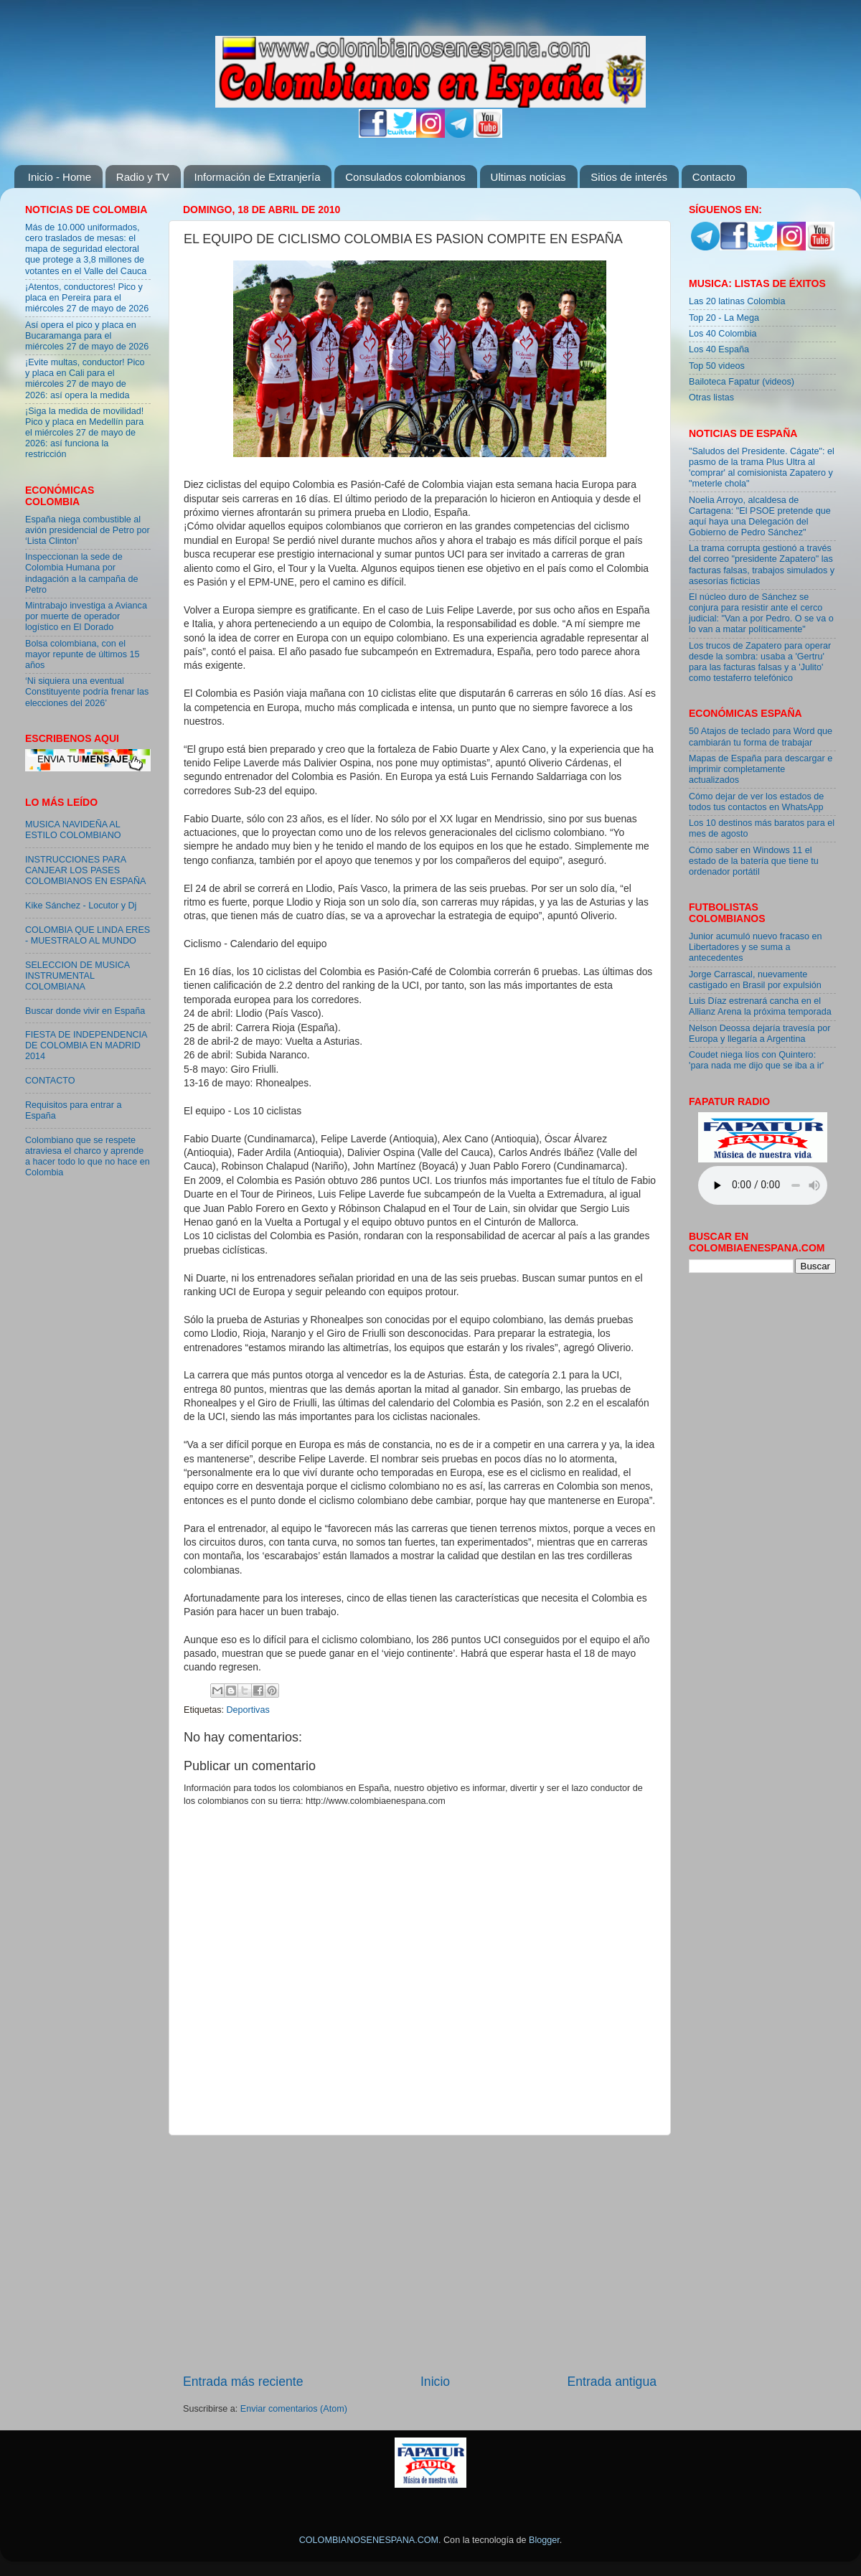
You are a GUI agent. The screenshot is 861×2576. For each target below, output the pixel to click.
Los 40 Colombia (723, 334)
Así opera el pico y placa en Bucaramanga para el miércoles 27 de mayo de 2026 (87, 336)
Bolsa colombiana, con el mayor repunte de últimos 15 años (82, 654)
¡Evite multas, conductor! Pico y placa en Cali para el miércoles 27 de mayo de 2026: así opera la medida (85, 378)
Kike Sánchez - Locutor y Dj (80, 906)
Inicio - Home (59, 177)
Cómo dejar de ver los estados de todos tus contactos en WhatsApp (756, 801)
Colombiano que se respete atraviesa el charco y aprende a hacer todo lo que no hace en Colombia (87, 1156)
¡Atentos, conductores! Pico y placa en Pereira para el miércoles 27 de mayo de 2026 (87, 298)
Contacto (713, 177)
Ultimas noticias (528, 177)
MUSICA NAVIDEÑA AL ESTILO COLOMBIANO (73, 829)
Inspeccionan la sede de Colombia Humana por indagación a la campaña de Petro (81, 573)
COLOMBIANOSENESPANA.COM (368, 2540)
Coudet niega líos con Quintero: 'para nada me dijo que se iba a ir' (756, 1060)
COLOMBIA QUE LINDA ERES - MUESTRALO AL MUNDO (87, 935)
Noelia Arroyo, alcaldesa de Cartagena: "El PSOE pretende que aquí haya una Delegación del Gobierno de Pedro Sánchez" (760, 516)
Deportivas (248, 1710)
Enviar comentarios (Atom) (293, 2409)
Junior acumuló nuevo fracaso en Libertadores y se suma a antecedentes (755, 947)
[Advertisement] (420, 2253)
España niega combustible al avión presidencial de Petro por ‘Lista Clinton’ (87, 530)
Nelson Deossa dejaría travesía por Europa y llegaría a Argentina (759, 1033)
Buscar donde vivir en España (85, 1011)
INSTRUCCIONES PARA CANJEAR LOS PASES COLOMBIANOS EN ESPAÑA (85, 870)
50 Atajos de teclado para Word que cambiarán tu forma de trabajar (760, 736)
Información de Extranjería (257, 177)
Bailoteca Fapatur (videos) (741, 382)
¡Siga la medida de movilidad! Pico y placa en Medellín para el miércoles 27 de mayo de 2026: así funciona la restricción (84, 432)
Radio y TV (142, 177)
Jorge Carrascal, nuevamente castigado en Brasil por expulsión (755, 979)
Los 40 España (719, 349)
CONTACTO (50, 1081)
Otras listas (711, 397)
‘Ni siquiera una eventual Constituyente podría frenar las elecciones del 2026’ (87, 692)
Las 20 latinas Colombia (737, 301)
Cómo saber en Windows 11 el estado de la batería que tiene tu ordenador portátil (754, 861)
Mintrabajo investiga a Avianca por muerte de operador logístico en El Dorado (86, 616)
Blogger (544, 2540)
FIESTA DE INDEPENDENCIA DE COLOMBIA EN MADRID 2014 (86, 1045)
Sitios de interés (629, 177)
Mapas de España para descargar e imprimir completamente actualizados (760, 769)
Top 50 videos (717, 366)
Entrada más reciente (243, 2381)
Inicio (435, 2381)
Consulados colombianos (405, 177)
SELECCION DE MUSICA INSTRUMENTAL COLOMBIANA (77, 976)
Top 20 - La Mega (724, 318)
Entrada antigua (612, 2381)
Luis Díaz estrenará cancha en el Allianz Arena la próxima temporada (760, 1006)
